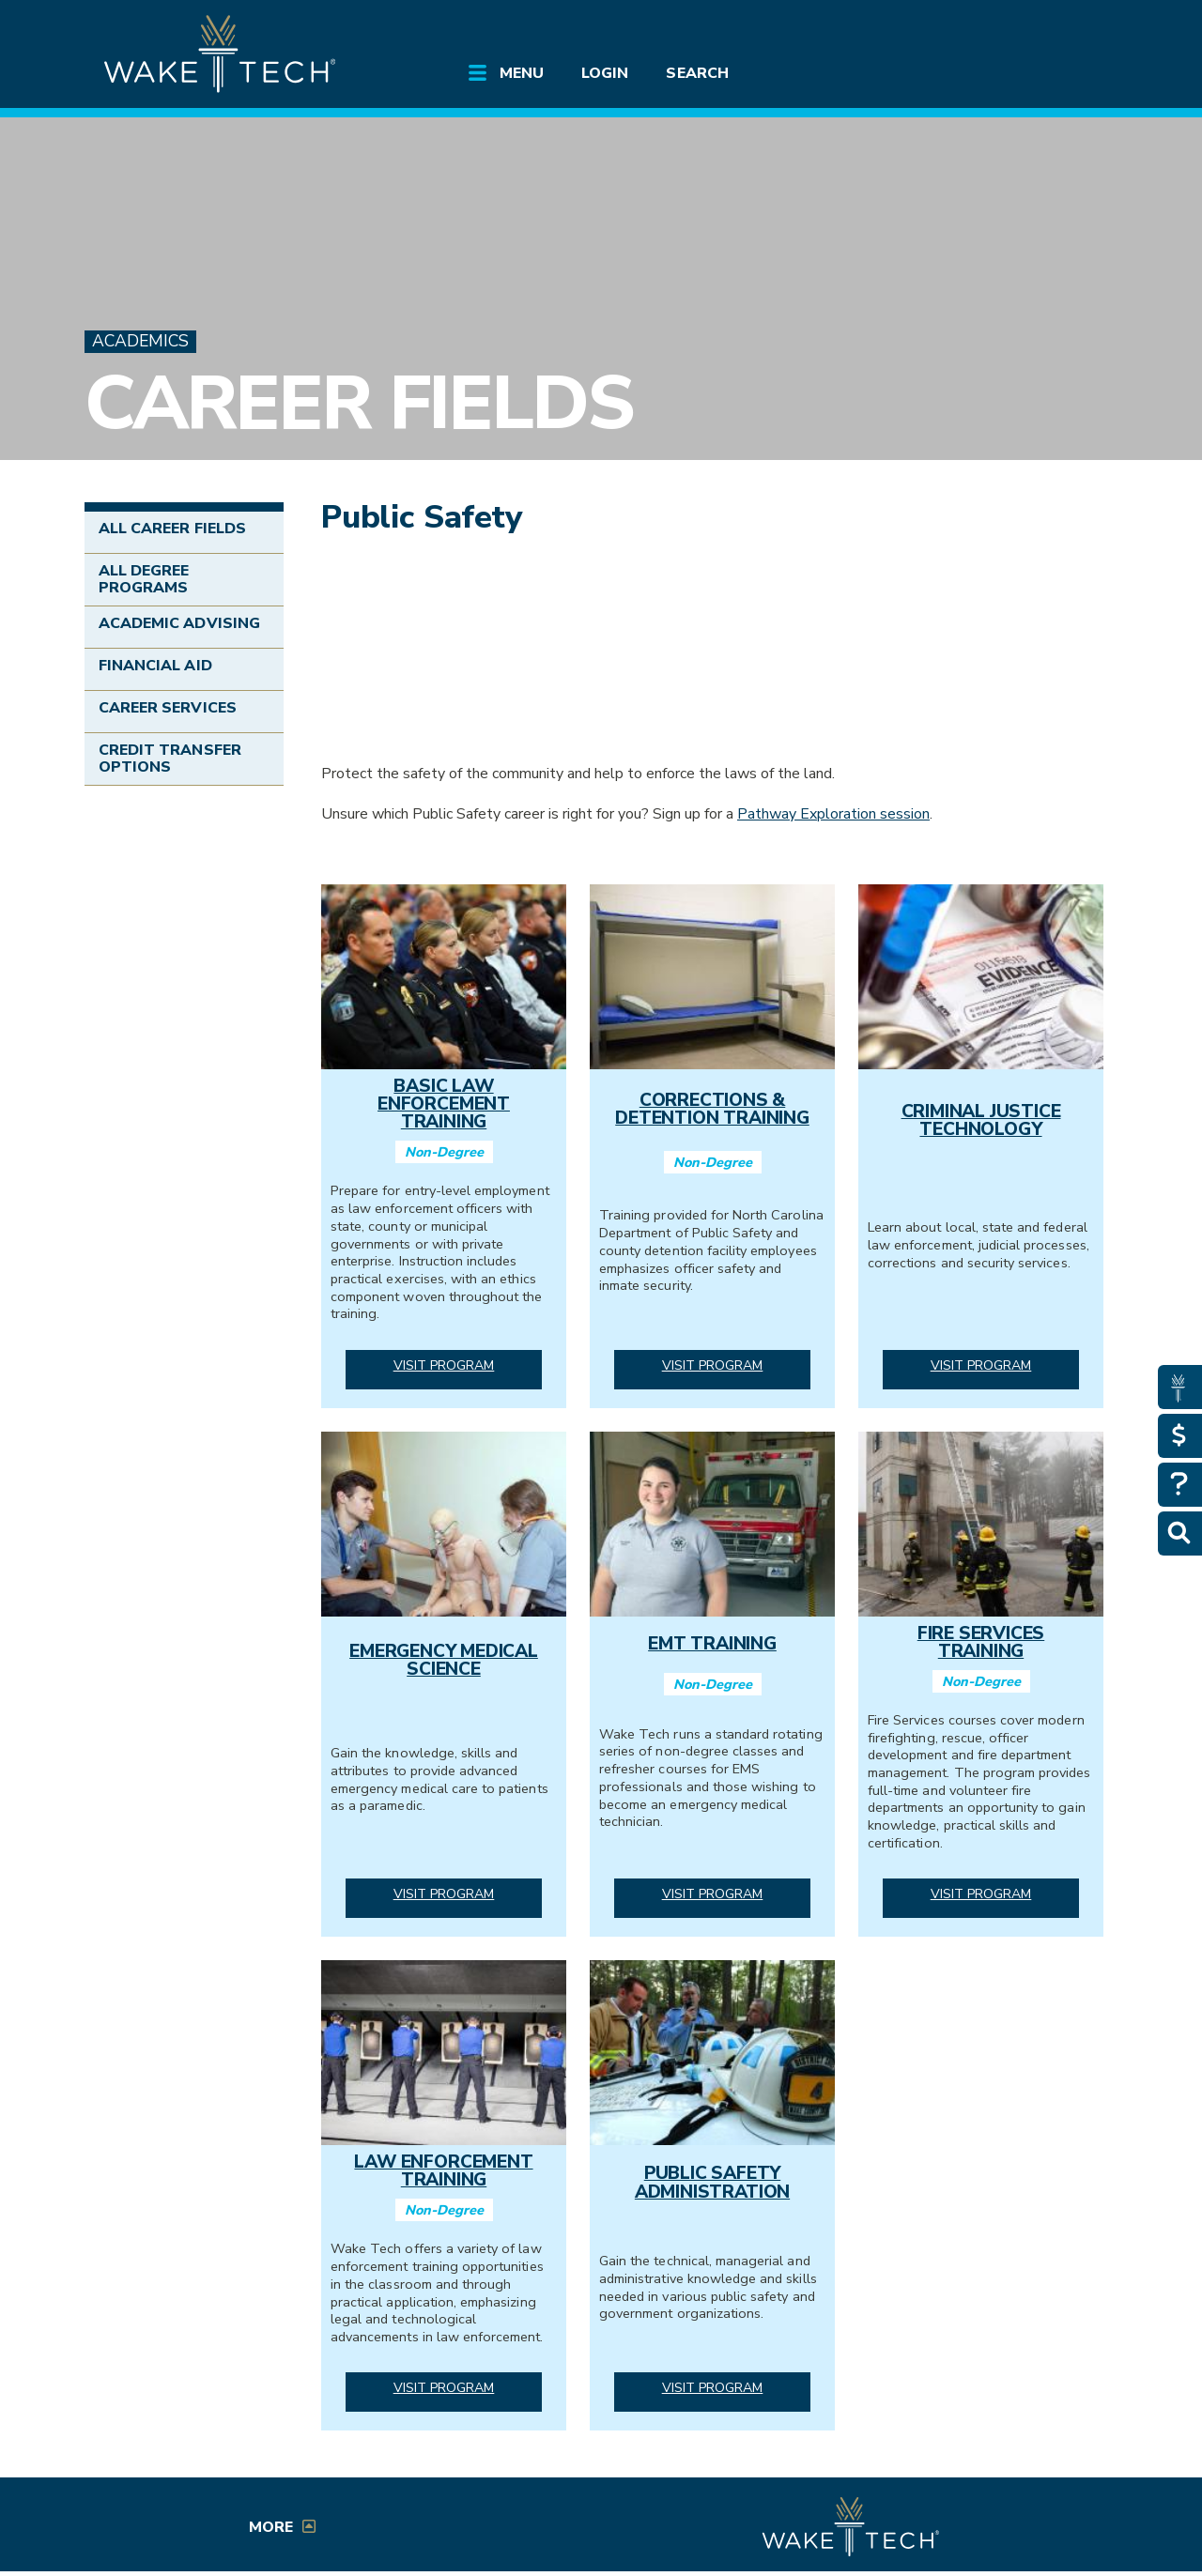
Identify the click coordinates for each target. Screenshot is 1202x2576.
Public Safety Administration (712, 2182)
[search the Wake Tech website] (1009, 30)
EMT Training (712, 1644)
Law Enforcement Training (443, 2171)
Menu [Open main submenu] (522, 73)
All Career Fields (172, 528)
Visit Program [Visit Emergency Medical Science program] (444, 1894)
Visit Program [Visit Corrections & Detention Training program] (712, 1365)
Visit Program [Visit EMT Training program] (712, 1894)
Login (604, 73)
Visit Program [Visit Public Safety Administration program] (712, 2388)
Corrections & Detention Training (712, 1109)
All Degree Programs (144, 579)
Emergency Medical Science (443, 1660)
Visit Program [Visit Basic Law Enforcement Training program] (444, 1365)
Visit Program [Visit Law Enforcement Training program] (444, 2388)
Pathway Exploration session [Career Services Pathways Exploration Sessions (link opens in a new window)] (833, 814)
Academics (140, 341)
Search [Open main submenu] (697, 73)
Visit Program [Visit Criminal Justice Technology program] (981, 1365)
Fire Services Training (981, 1642)
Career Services (168, 708)
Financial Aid (155, 665)
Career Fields (358, 403)
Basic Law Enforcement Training (444, 1104)
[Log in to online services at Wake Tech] (1063, 30)
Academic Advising (179, 623)
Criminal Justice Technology (981, 1120)
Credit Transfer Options (170, 758)
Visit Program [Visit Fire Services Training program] (981, 1894)
